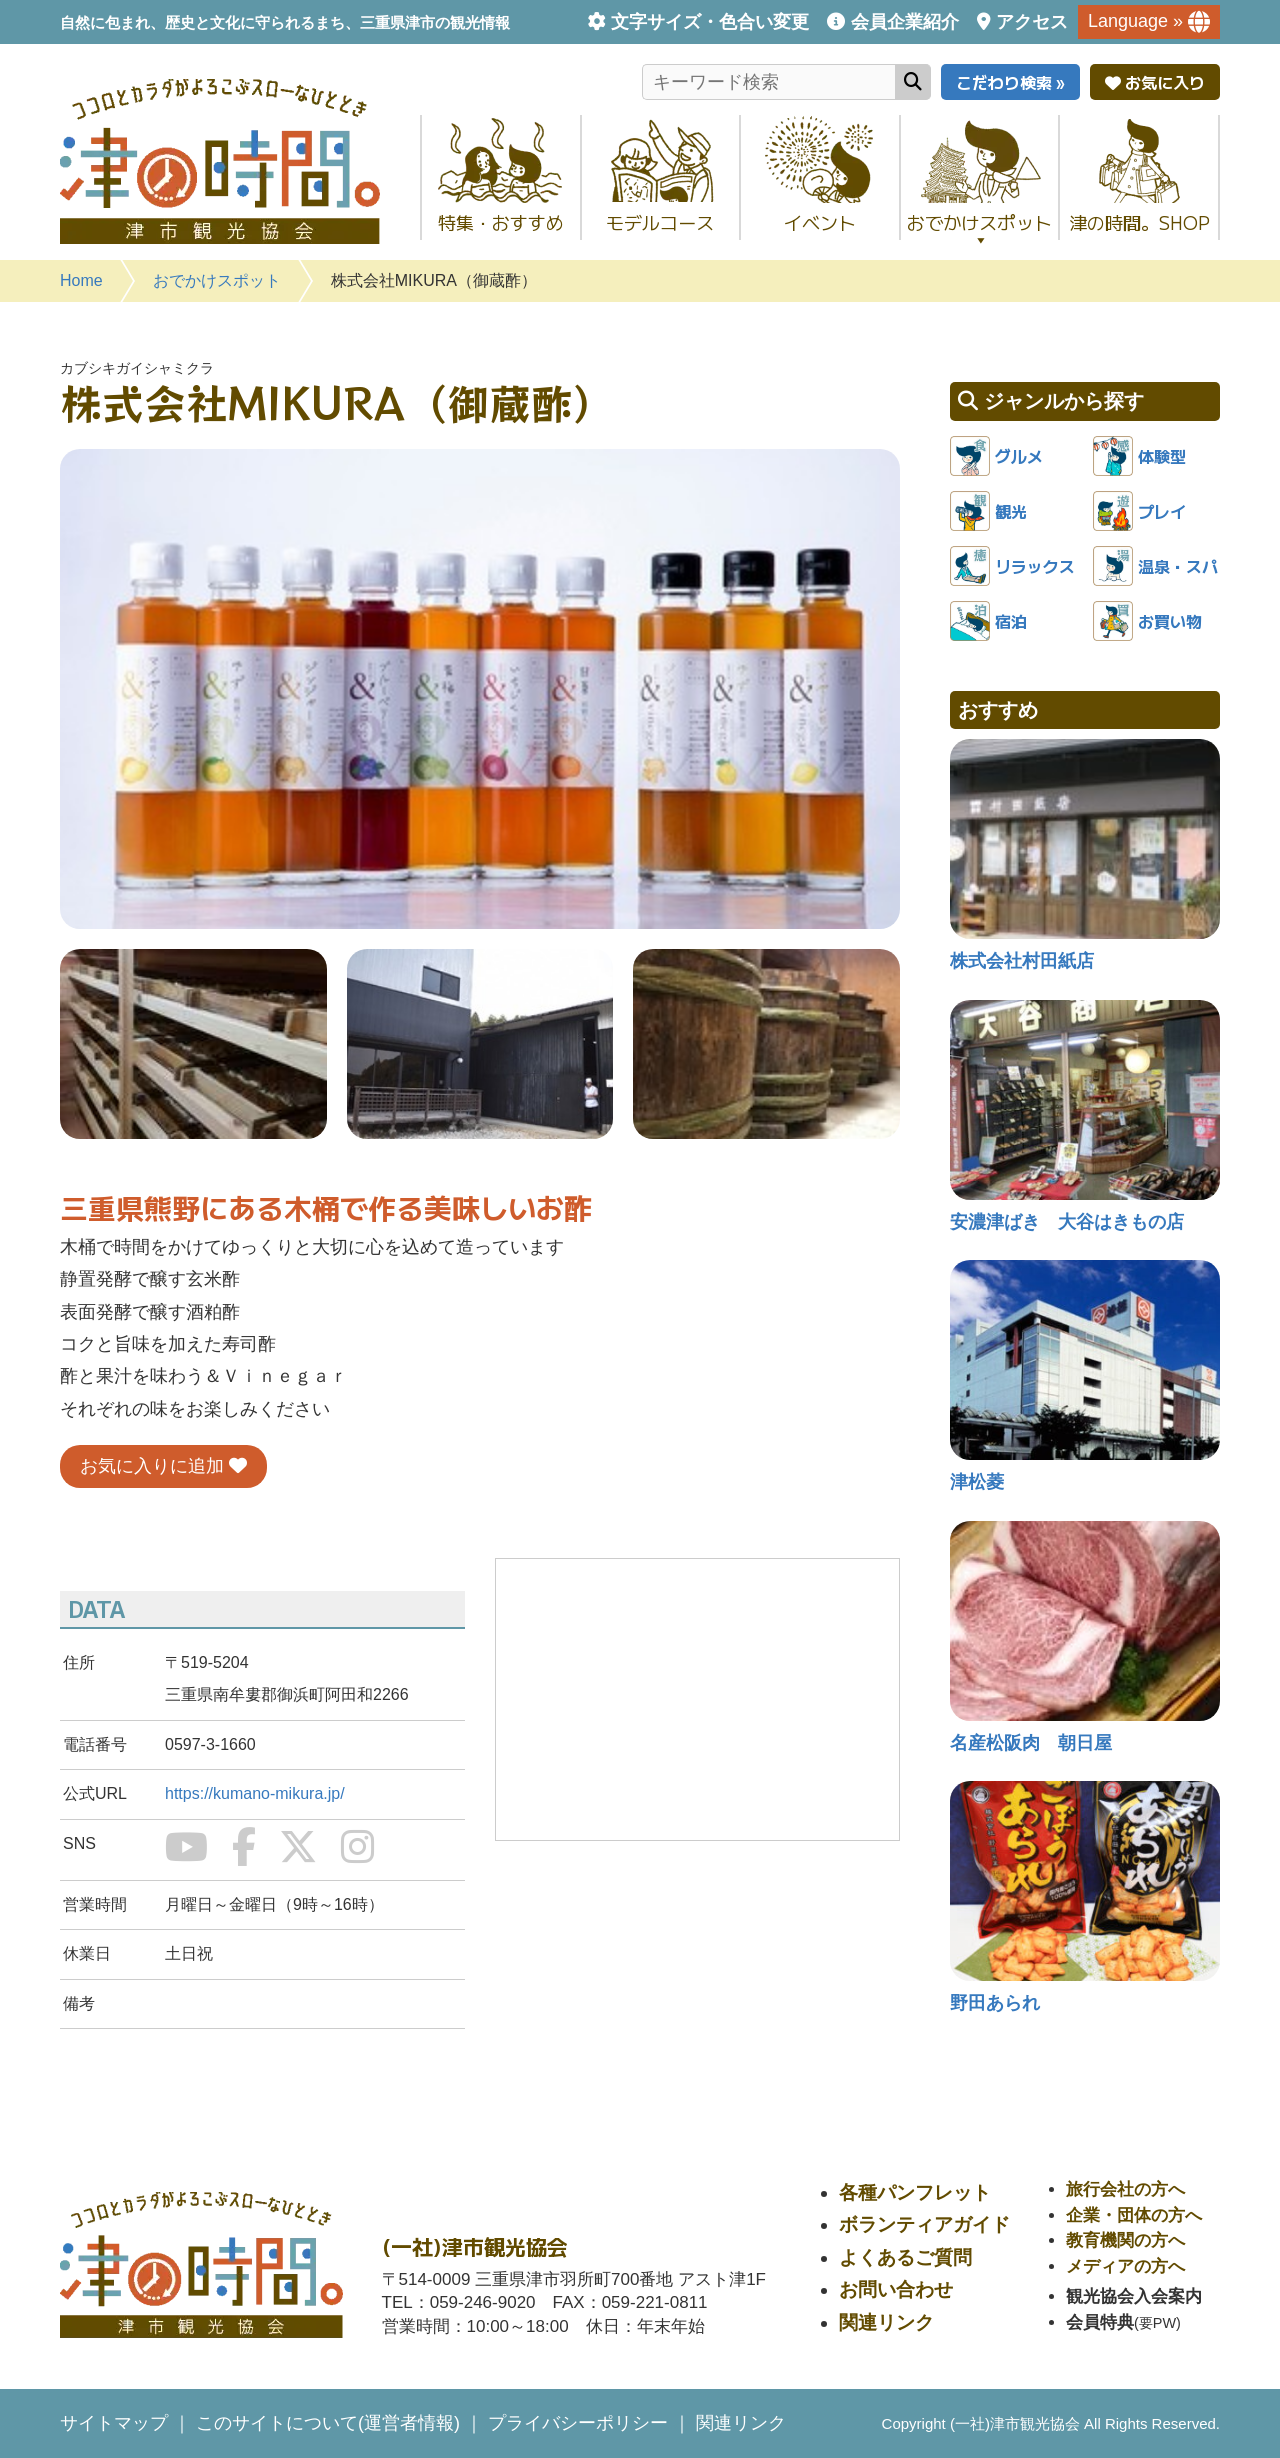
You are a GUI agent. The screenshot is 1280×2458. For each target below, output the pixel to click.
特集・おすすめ (501, 222)
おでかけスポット (979, 228)
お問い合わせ (896, 2289)
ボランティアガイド (924, 2224)
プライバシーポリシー (578, 2423)
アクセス (1032, 22)
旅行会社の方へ (1125, 2189)
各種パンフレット (915, 2192)
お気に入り (1155, 82)
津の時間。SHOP (1139, 222)
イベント (820, 222)
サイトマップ (114, 2423)
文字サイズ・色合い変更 (710, 22)
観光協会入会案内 (1134, 2296)
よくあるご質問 (905, 2257)
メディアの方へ (1125, 2266)
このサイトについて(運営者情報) (328, 2423)
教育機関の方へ (1125, 2240)
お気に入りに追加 (163, 1466)
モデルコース (660, 222)
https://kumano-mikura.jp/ (255, 1793)
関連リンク (886, 2322)
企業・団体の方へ (1134, 2215)
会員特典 (1100, 2322)
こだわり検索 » (1010, 82)
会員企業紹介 (905, 22)
